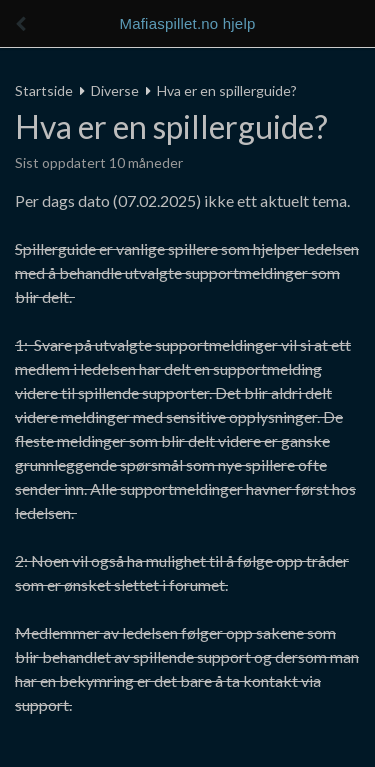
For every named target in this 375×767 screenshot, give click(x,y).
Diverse (115, 90)
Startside (44, 90)
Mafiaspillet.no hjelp (188, 23)
